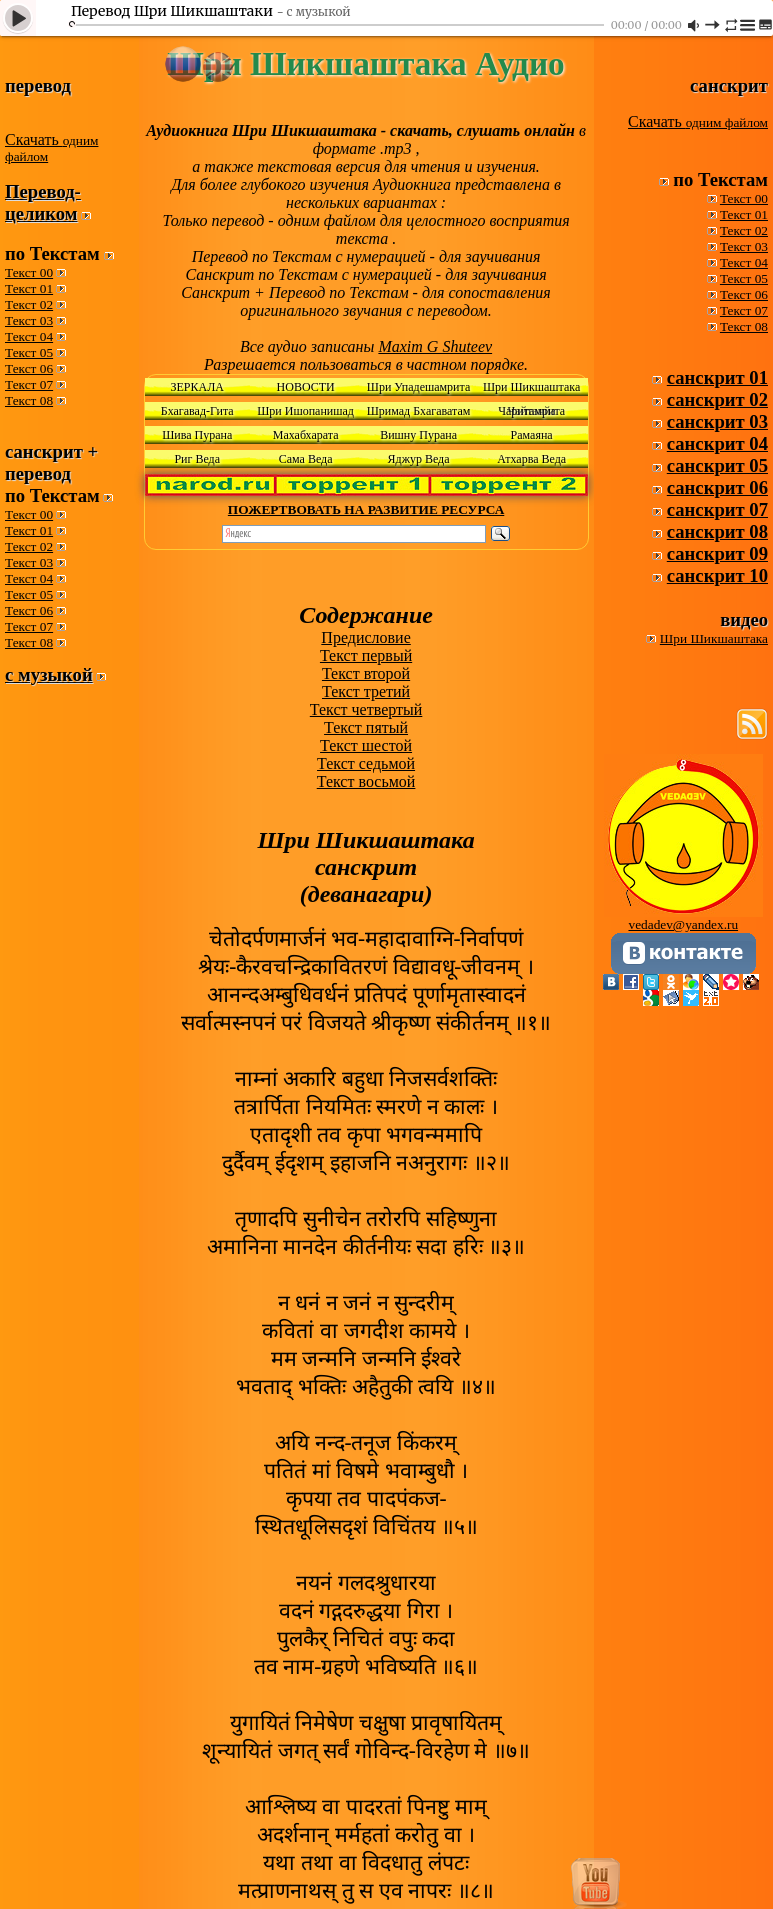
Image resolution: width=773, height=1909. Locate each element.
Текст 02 (29, 304)
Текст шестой (366, 745)
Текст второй (366, 673)
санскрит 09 (717, 553)
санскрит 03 (717, 421)
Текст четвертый (366, 709)
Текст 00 (29, 272)
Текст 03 (29, 320)
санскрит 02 (717, 399)
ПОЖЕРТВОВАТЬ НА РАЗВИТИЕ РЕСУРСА (366, 509)
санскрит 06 (717, 487)
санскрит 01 (717, 377)
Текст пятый (366, 727)
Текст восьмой (366, 781)
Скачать (51, 147)
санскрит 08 (717, 531)
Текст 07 (29, 384)
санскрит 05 (717, 465)
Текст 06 (29, 368)
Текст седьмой (366, 763)
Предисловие (365, 637)
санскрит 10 (717, 575)
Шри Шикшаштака (714, 638)
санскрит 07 (717, 509)
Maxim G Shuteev (435, 346)
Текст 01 (29, 288)
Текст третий (366, 691)
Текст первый (366, 655)
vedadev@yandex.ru (683, 924)
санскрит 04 (717, 443)
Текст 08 (29, 400)
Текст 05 (29, 352)
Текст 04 (29, 336)
